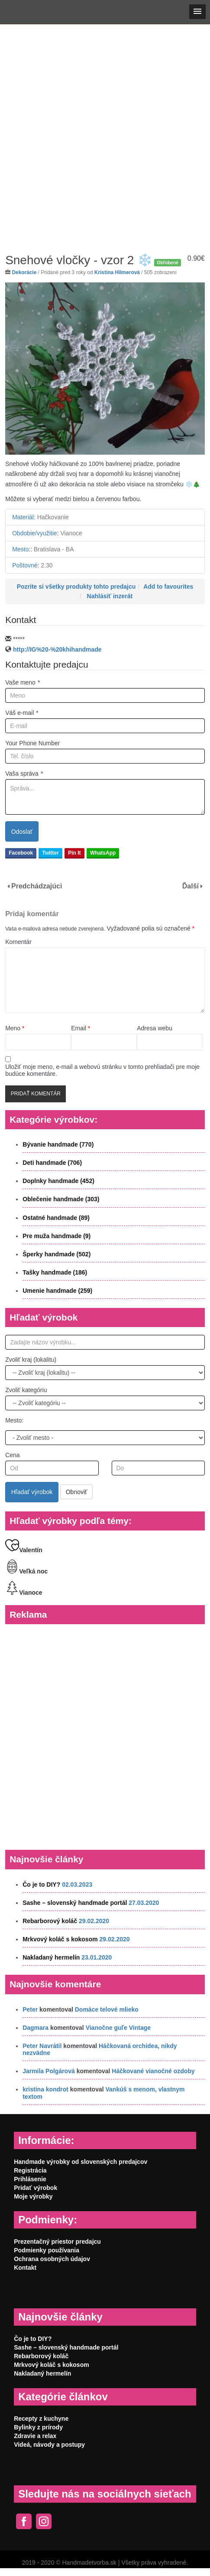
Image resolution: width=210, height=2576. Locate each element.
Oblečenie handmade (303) (61, 1199)
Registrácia (30, 2170)
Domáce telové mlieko (107, 2009)
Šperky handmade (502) (56, 1254)
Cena (12, 1455)
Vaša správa (24, 773)
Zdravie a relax (35, 2435)
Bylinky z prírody (38, 2427)
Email (80, 1028)
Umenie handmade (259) (57, 1290)
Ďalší (190, 886)
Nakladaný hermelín (51, 1957)
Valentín (23, 1550)
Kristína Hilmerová (117, 272)
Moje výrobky (33, 2196)
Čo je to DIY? (41, 1884)
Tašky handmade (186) (55, 1272)
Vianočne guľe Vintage (118, 2027)
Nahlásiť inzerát (110, 596)
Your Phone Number (32, 743)
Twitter (50, 853)
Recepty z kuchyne (41, 2418)
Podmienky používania (46, 2250)
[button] (197, 11)
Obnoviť (76, 1491)
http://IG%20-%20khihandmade (57, 649)
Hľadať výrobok (32, 1491)
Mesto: (14, 1420)
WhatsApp (103, 853)
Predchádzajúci (36, 886)
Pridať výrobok (35, 2187)
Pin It (74, 853)
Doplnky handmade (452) (58, 1180)
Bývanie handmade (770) (58, 1144)
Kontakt (25, 2267)
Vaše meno (22, 682)
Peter (30, 2009)
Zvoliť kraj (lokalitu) (30, 1359)
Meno (14, 1028)
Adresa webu (154, 1028)
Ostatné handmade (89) (56, 1217)
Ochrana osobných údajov (52, 2258)
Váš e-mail (22, 712)
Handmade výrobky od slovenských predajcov (80, 2161)
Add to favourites (168, 586)
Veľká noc (26, 1571)
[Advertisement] (104, 132)
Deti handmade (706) (52, 1162)
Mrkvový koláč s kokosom (60, 1939)
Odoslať (22, 831)
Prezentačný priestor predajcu (57, 2241)
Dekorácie (24, 272)
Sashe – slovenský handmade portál (75, 1902)
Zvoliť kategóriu (26, 1389)
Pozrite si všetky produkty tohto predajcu (76, 586)
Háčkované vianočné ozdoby (153, 2071)
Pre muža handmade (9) (56, 1235)
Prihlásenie (30, 2179)
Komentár (18, 941)
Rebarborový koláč (50, 1920)
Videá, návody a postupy (49, 2444)
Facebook (21, 853)
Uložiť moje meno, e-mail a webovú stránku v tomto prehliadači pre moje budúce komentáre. (102, 1070)
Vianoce (23, 1592)
